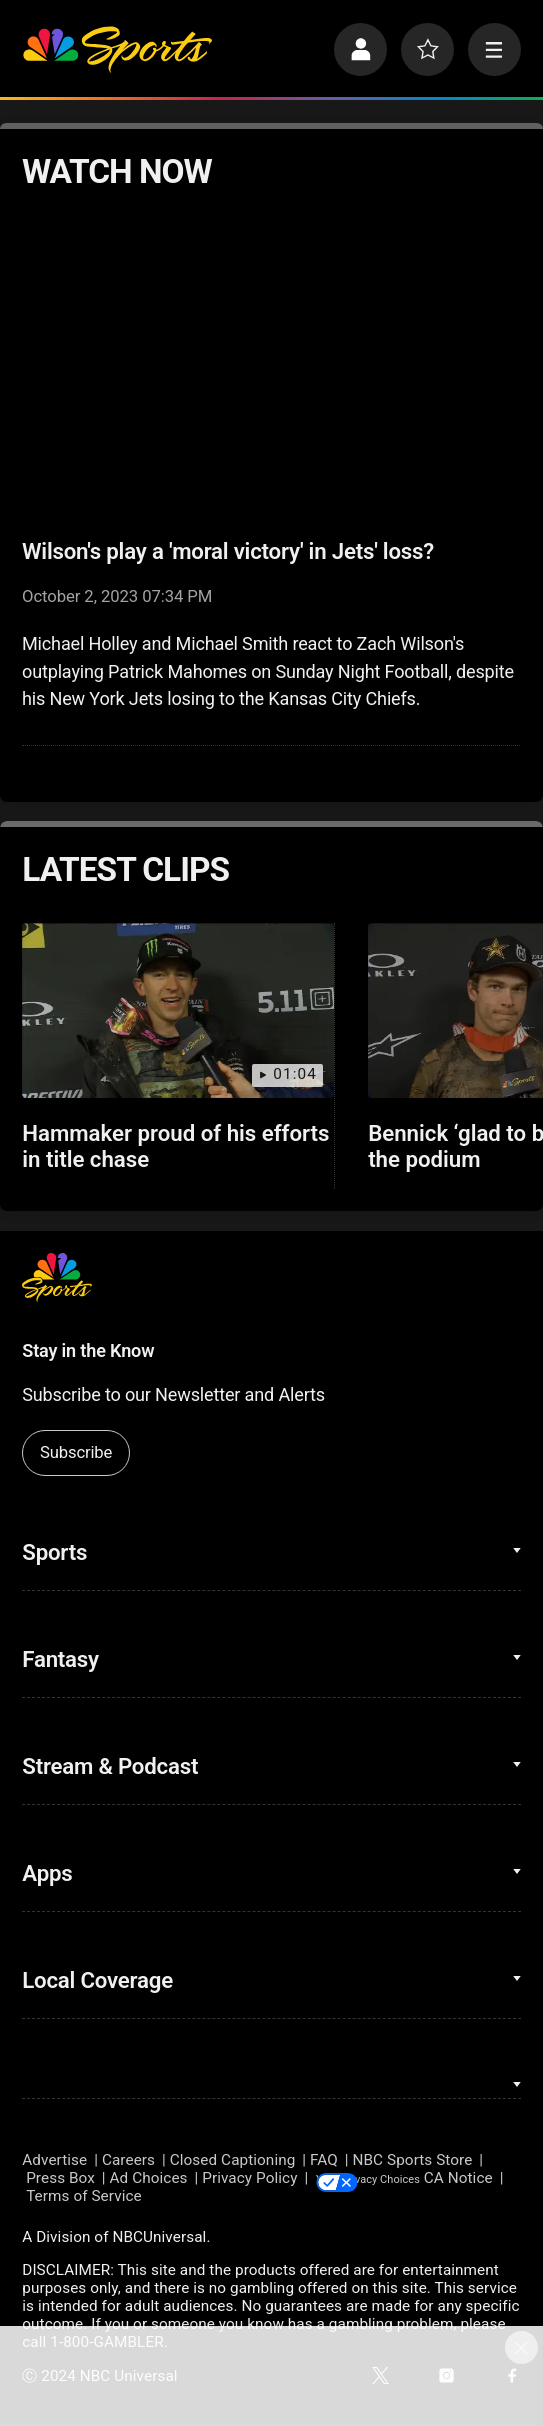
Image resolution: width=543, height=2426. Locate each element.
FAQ (324, 2160)
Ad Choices (149, 2178)
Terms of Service (164, 2198)
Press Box (60, 2178)
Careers (128, 2160)
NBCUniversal (159, 2238)
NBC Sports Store (413, 2160)
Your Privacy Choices (434, 2178)
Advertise (54, 2160)
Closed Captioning (233, 2160)
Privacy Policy (249, 2178)
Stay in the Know (88, 1350)
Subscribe (76, 1452)
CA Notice (56, 2198)
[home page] (116, 49)
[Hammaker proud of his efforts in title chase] (177, 1010)
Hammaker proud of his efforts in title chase (175, 1146)
